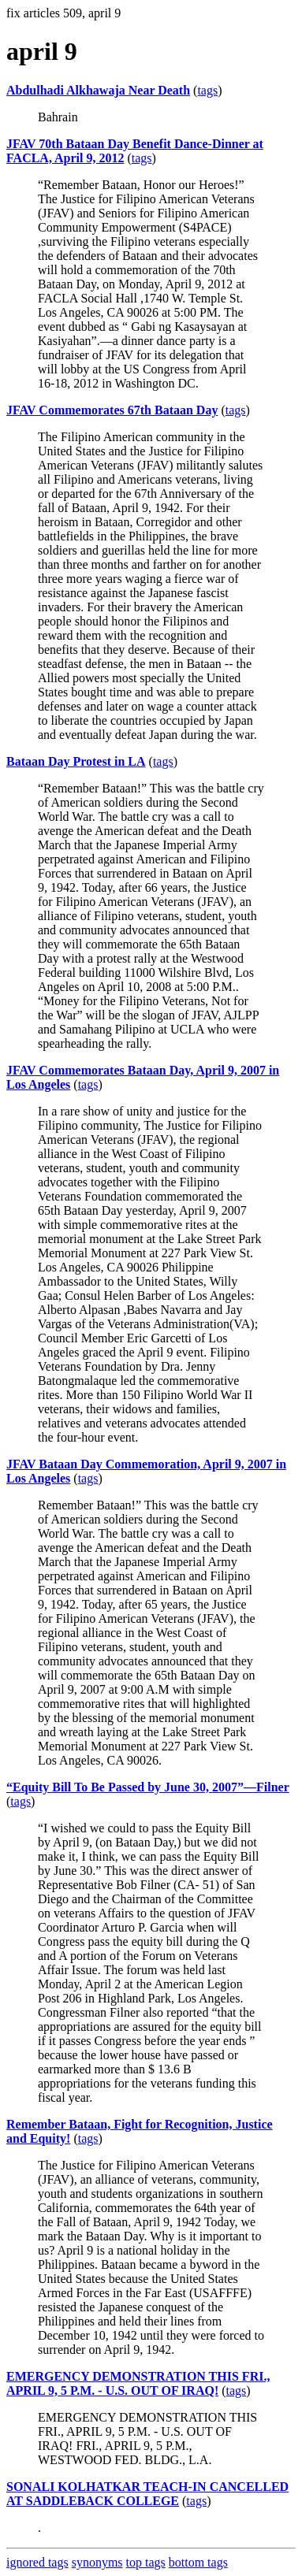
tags (207, 90)
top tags (146, 2562)
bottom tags (198, 2562)
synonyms (97, 2562)
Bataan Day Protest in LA (76, 761)
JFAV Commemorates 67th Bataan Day (112, 410)
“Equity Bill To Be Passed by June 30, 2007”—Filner (147, 1787)
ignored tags (37, 2562)
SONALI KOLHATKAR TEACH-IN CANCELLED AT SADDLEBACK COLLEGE (147, 2493)
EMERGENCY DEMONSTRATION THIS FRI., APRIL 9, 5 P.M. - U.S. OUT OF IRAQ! (138, 2383)
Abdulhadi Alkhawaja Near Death (98, 90)
